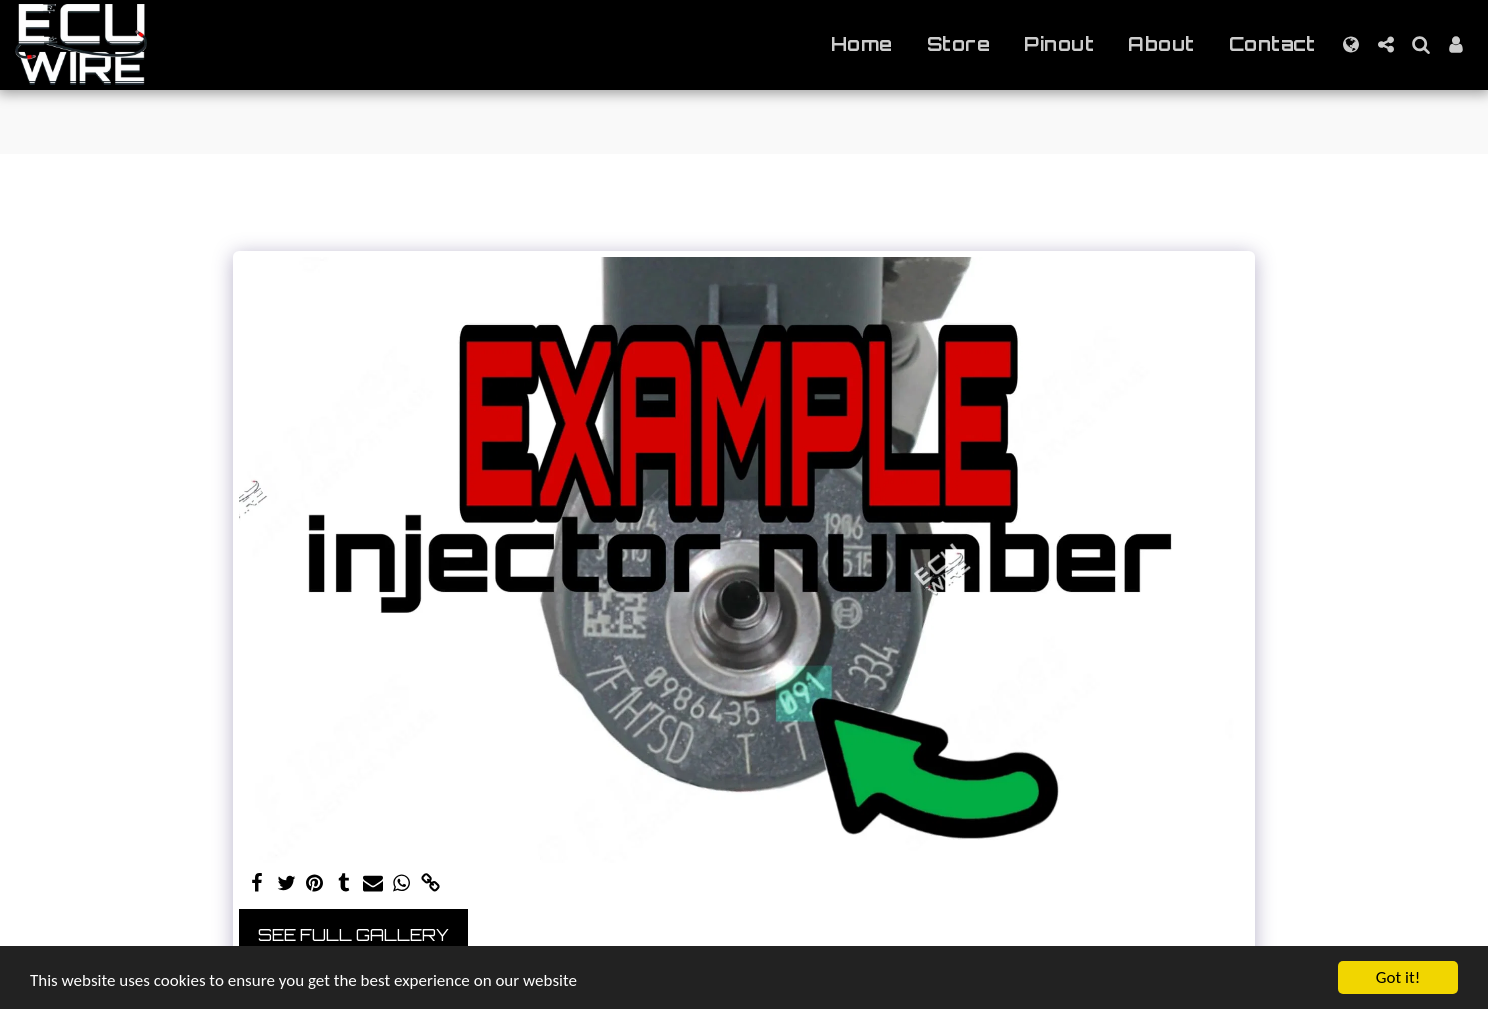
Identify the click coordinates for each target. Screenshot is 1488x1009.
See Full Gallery (353, 934)
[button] (1385, 44)
